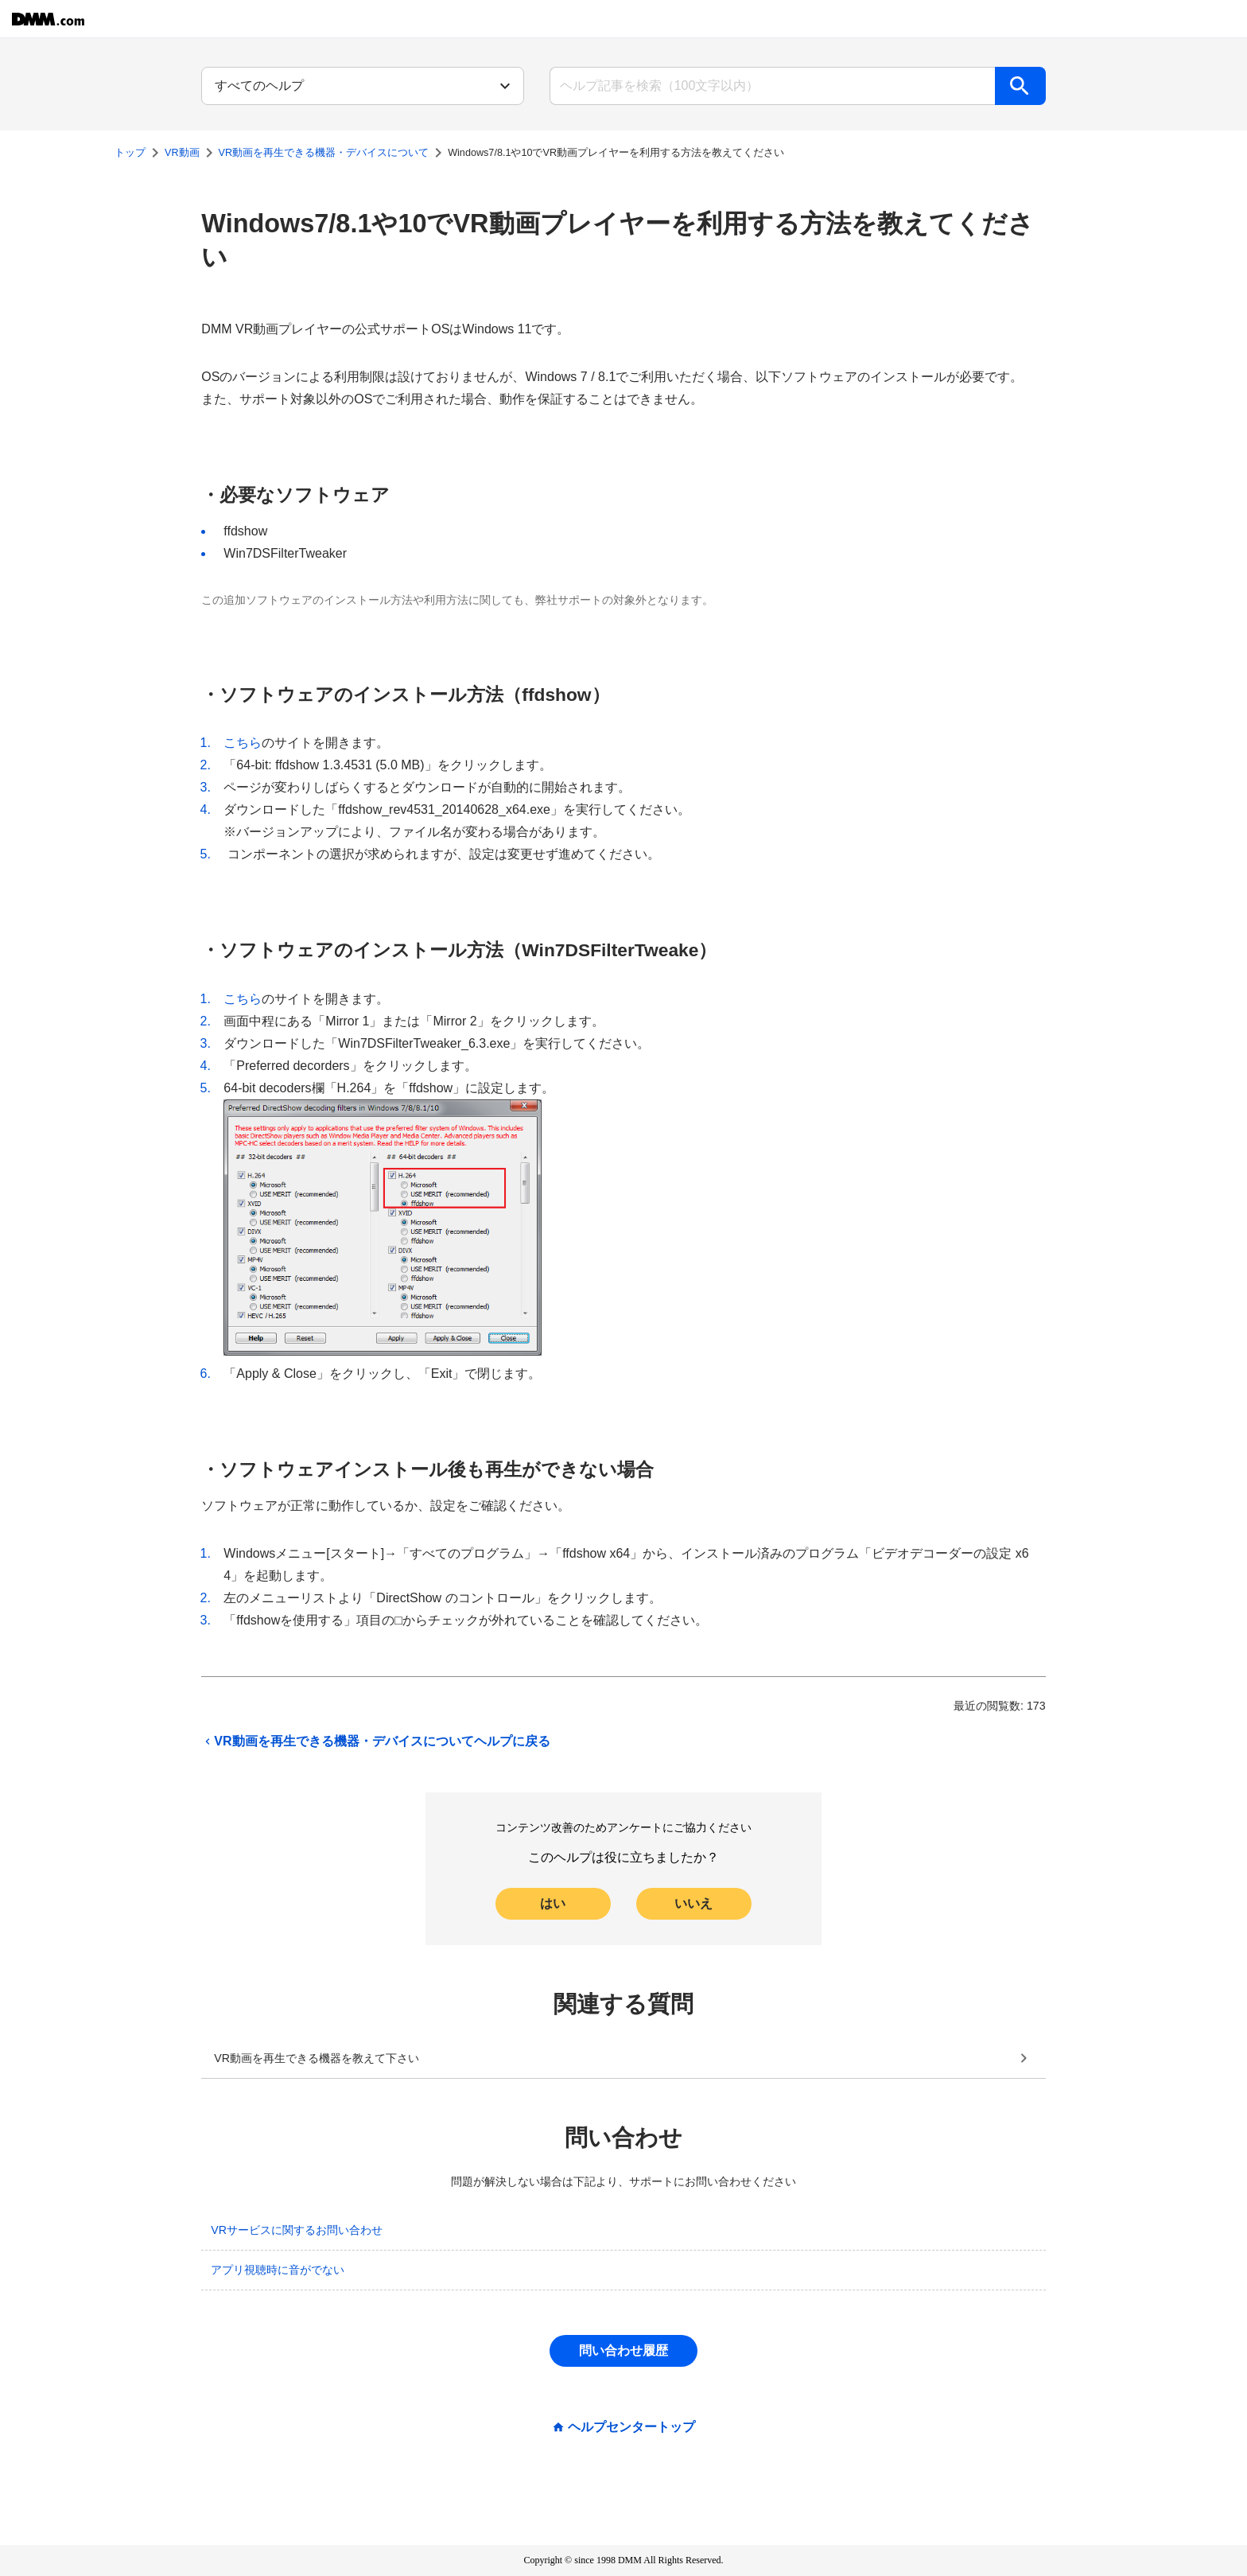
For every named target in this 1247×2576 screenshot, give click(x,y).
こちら (242, 742)
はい (552, 1903)
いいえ (693, 1903)
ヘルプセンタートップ (631, 2427)
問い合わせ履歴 (623, 2350)
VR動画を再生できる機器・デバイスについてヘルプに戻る (375, 1741)
